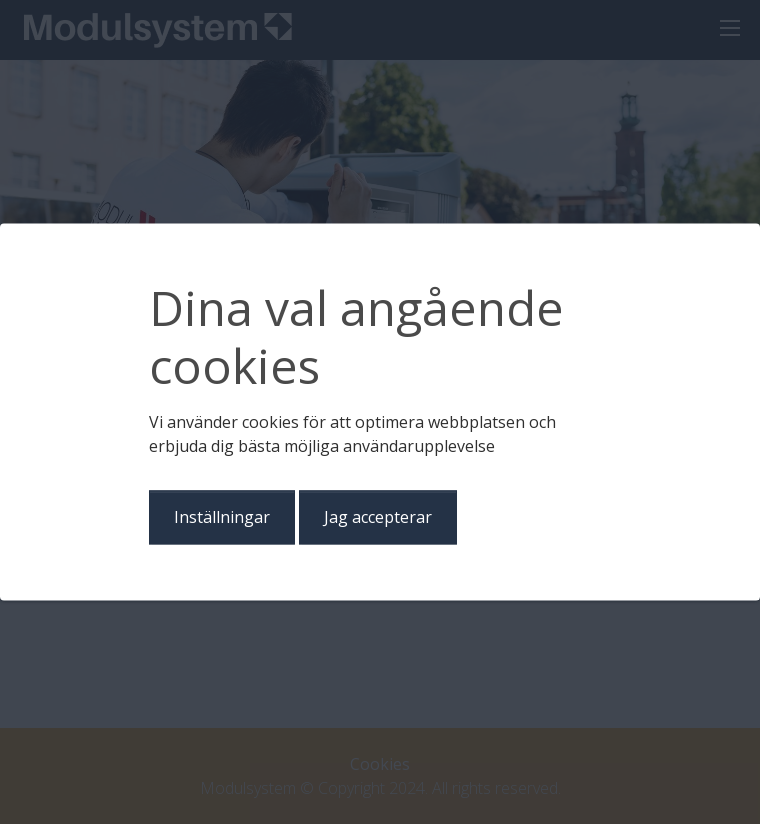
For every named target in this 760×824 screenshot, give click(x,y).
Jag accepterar (378, 518)
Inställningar (222, 518)
